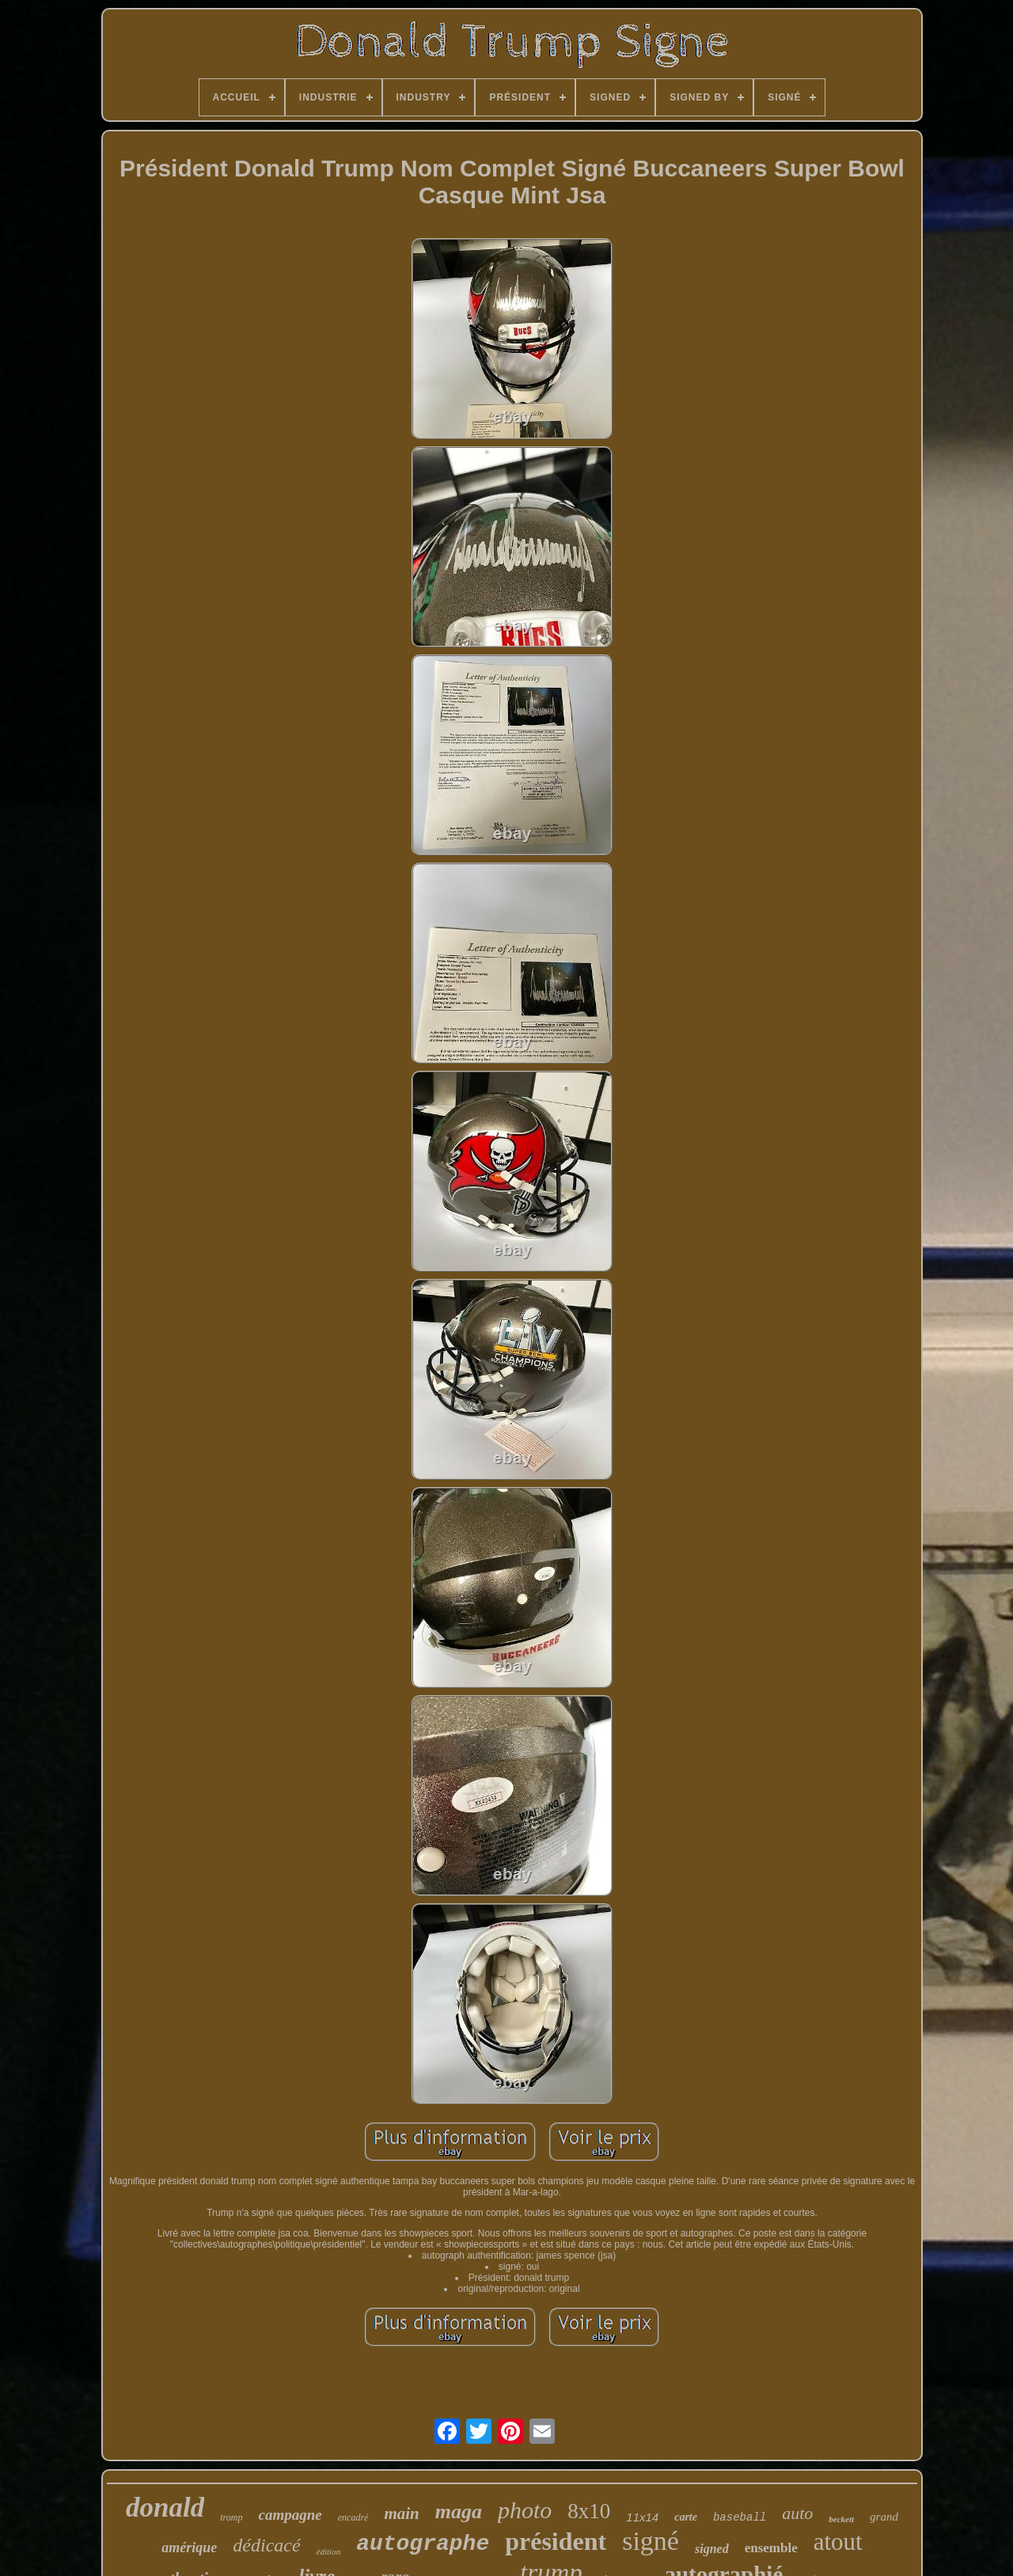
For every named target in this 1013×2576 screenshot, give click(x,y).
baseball (739, 2517)
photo (525, 2510)
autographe (422, 2544)
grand (884, 2516)
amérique (189, 2547)
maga (458, 2511)
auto (797, 2513)
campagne (290, 2514)
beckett (841, 2519)
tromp (231, 2517)
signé (650, 2540)
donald (165, 2507)
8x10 (588, 2511)
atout (838, 2541)
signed (712, 2548)
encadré (353, 2517)
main (401, 2513)
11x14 (642, 2517)
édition (329, 2551)
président (555, 2541)
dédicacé (266, 2545)
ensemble (771, 2547)
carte (685, 2517)
